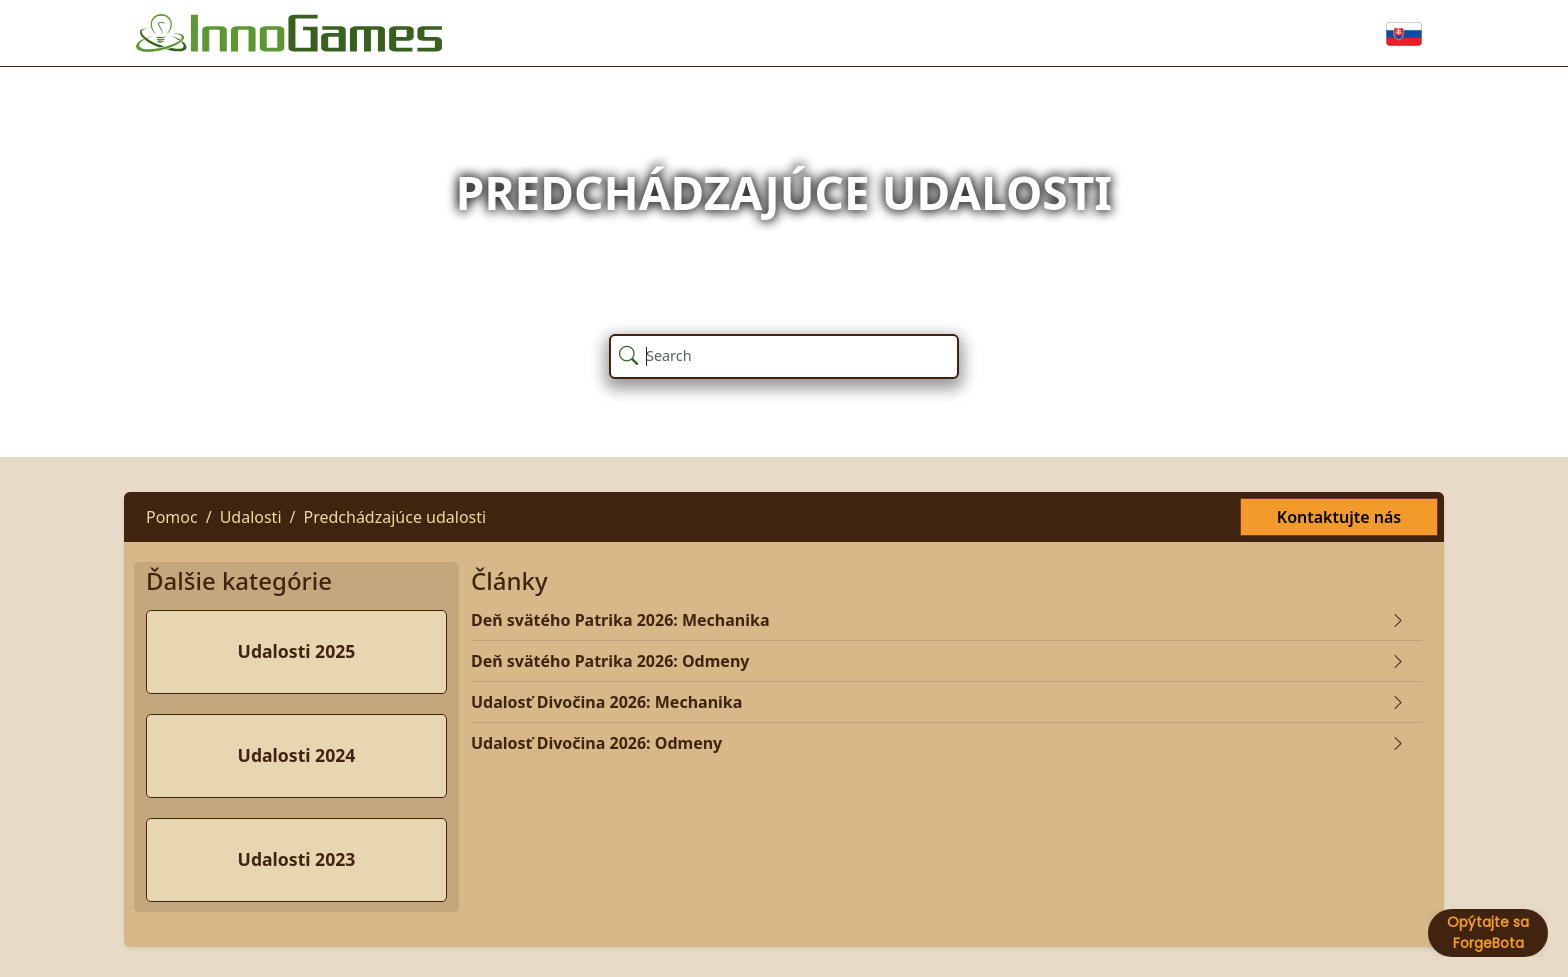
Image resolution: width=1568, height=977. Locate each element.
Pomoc (172, 517)
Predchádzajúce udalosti (394, 517)
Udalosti (251, 517)
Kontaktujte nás (1339, 517)
